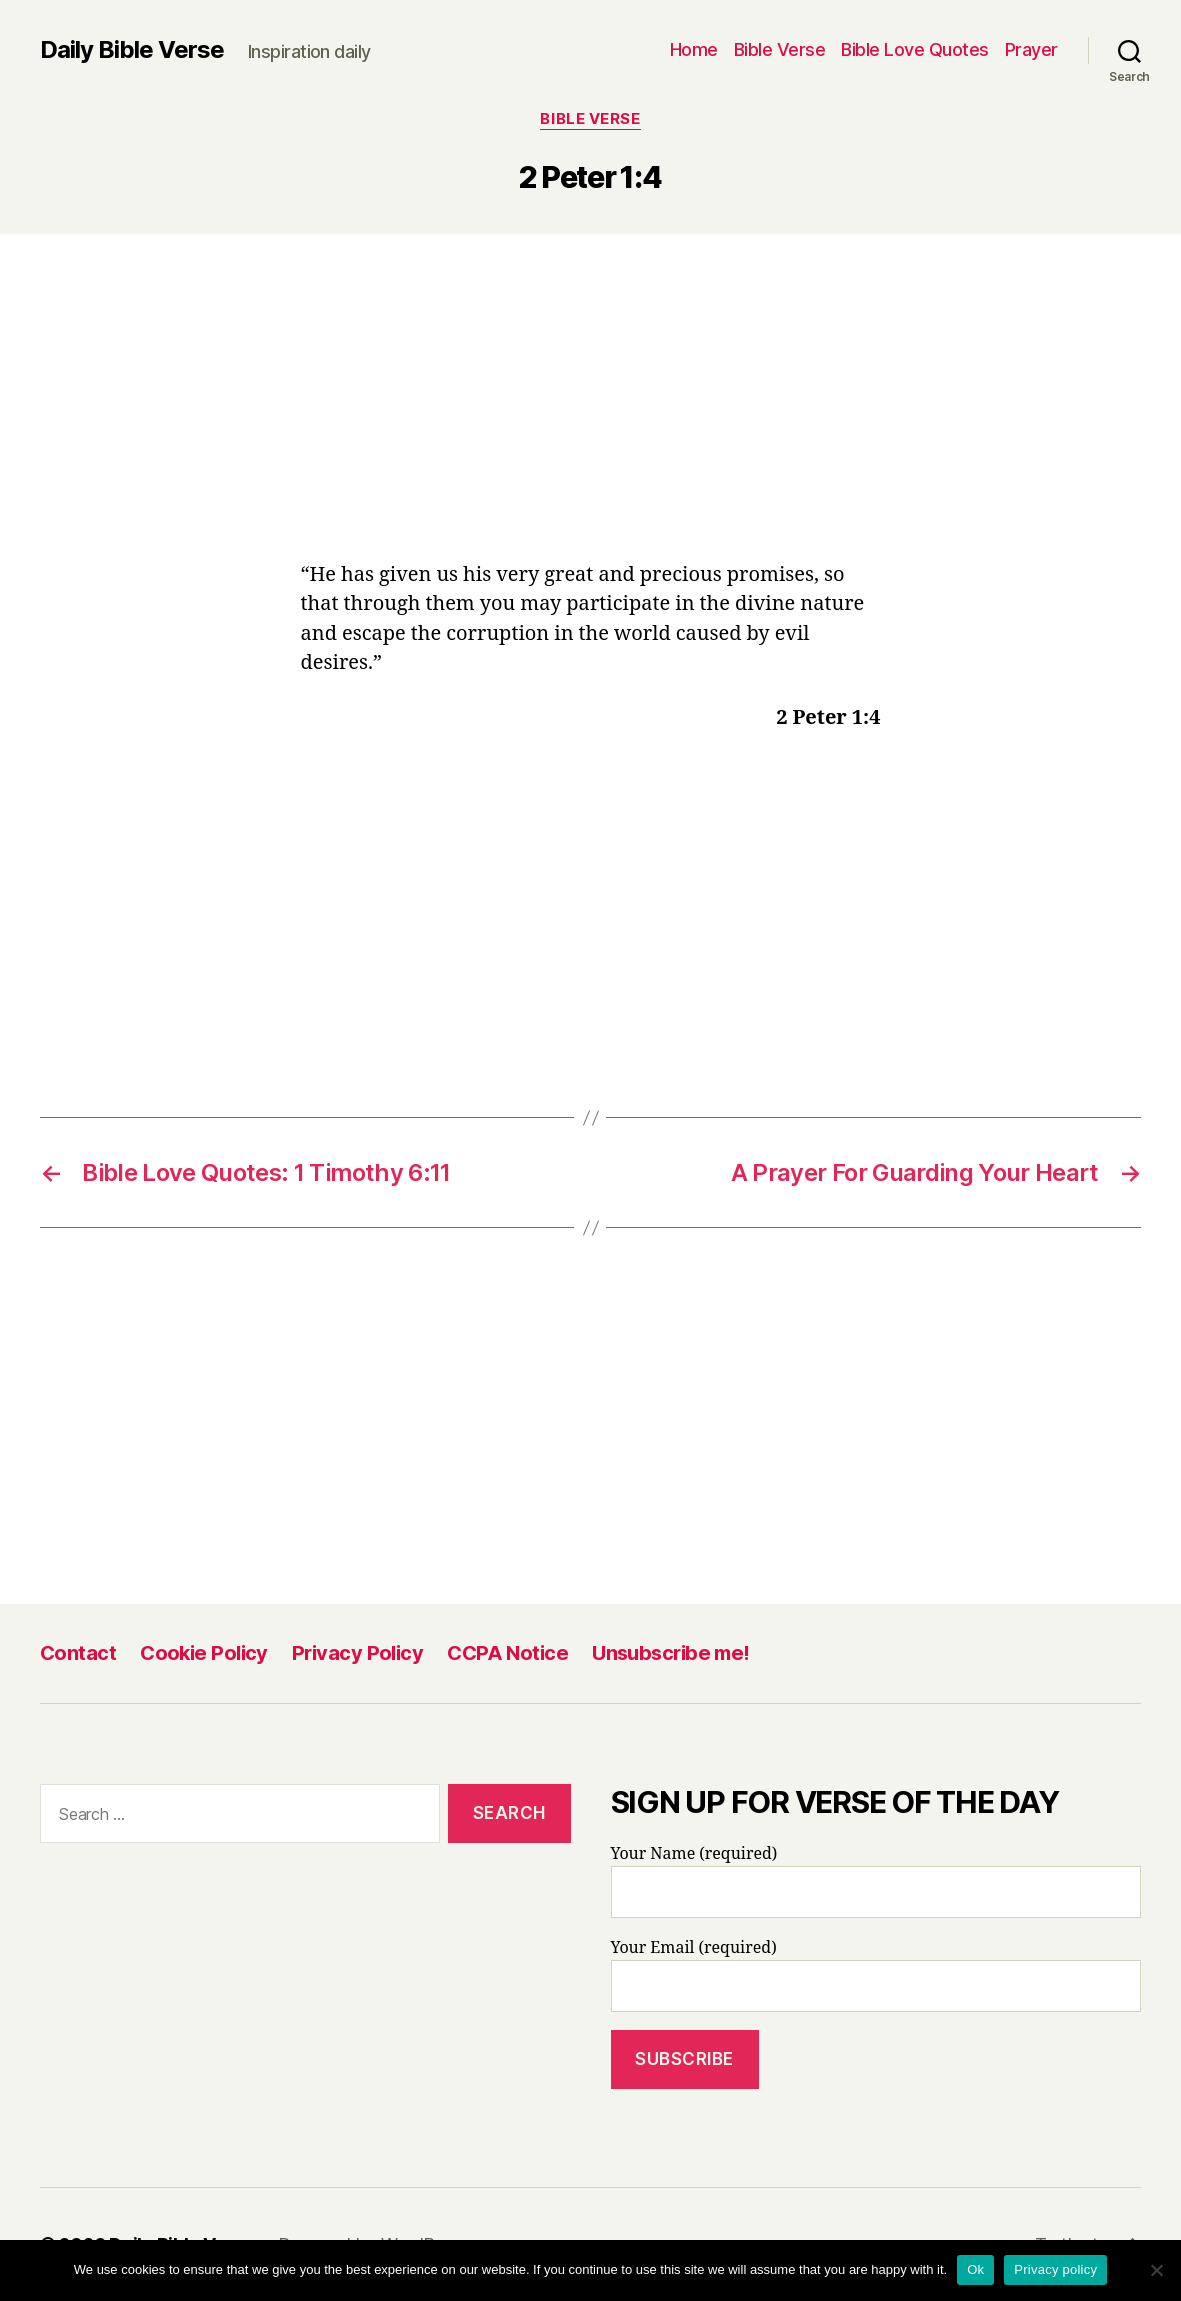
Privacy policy (1055, 2269)
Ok (975, 2269)
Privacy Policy (357, 1653)
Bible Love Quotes (915, 49)
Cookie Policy (204, 1653)
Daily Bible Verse (132, 50)
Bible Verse (780, 49)
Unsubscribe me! (671, 1653)
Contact (78, 1653)
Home (694, 49)
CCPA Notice (507, 1653)
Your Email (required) (876, 1975)
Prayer (1031, 49)
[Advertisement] (591, 412)
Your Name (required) (876, 1881)
